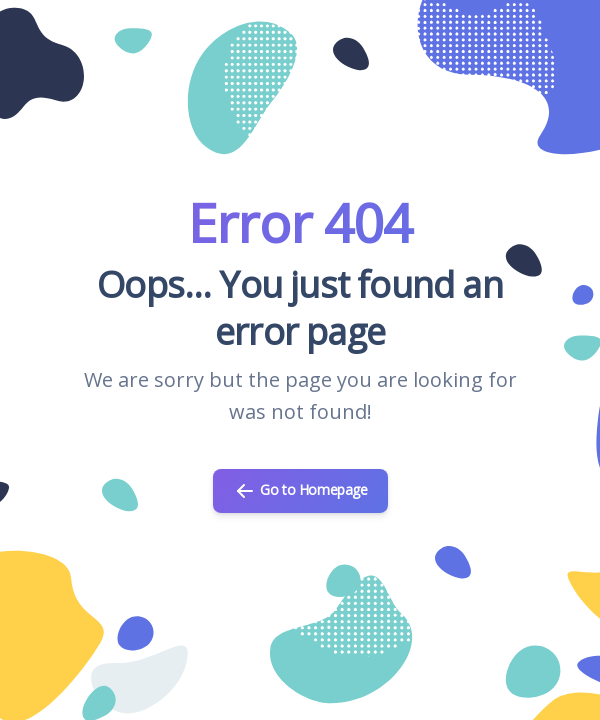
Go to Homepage (300, 491)
